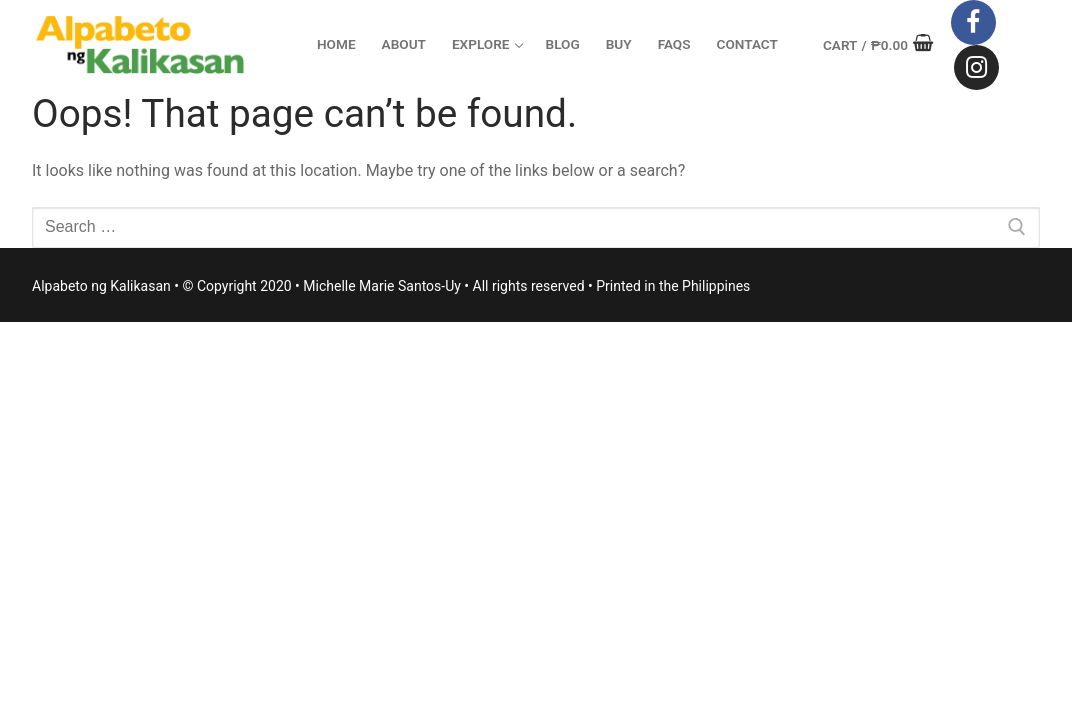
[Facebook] (973, 22)
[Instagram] (976, 67)
